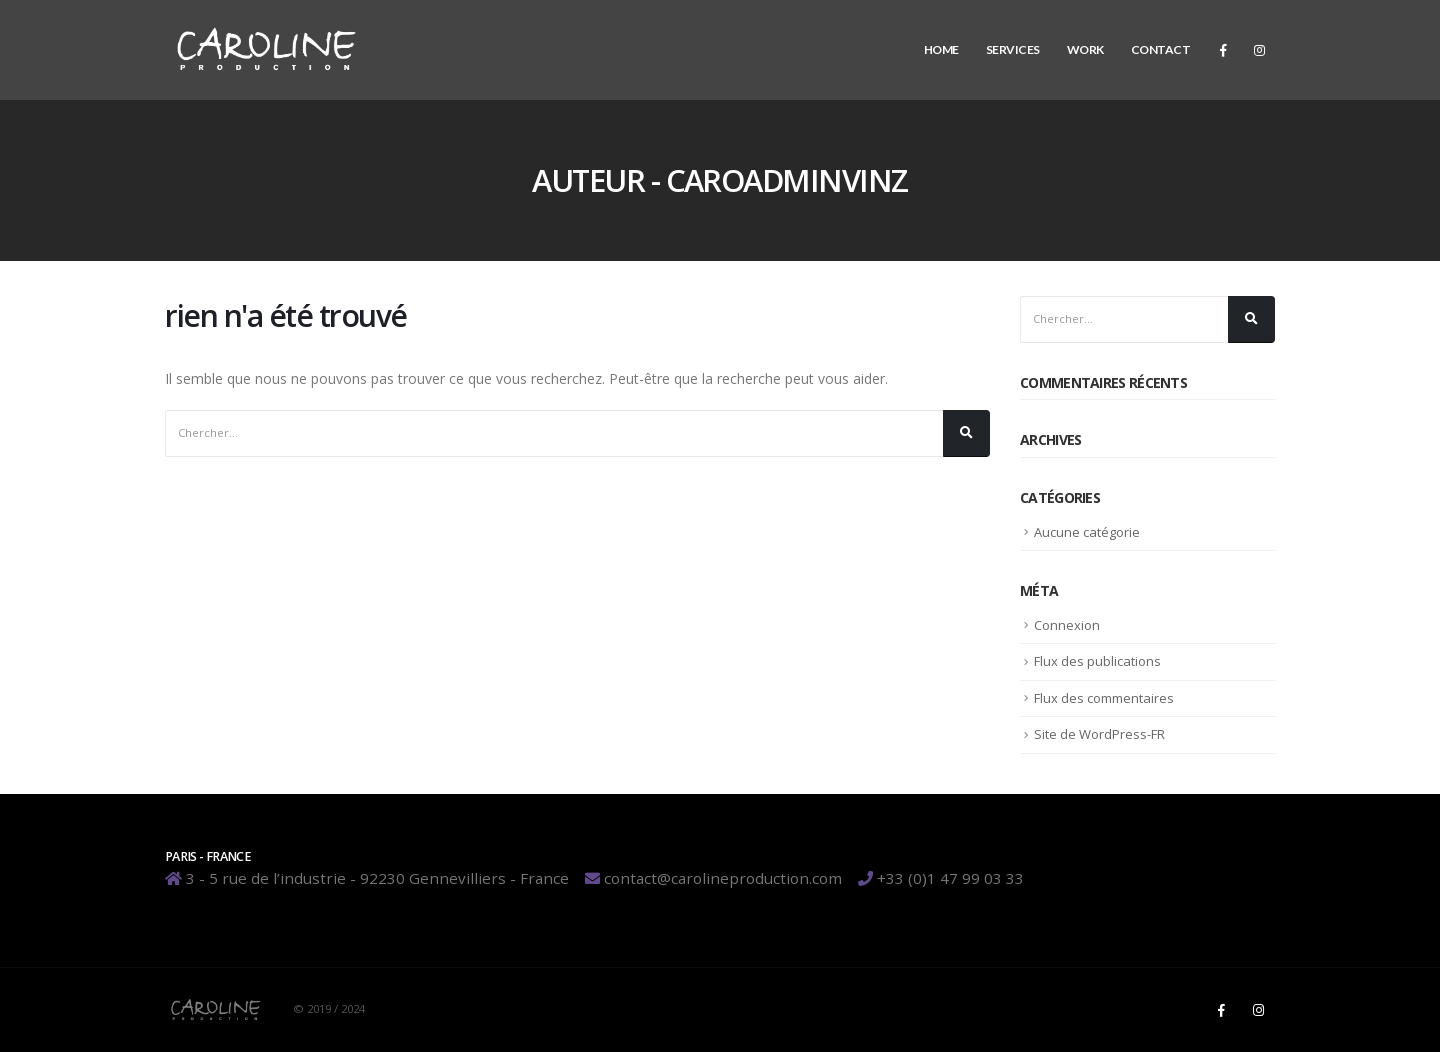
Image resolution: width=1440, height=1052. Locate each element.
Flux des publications (1097, 661)
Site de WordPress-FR (1099, 734)
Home (941, 49)
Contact (1161, 49)
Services (1013, 49)
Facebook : (1221, 1010)
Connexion (1067, 625)
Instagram (1258, 1010)
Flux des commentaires (1104, 698)
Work (1085, 49)
